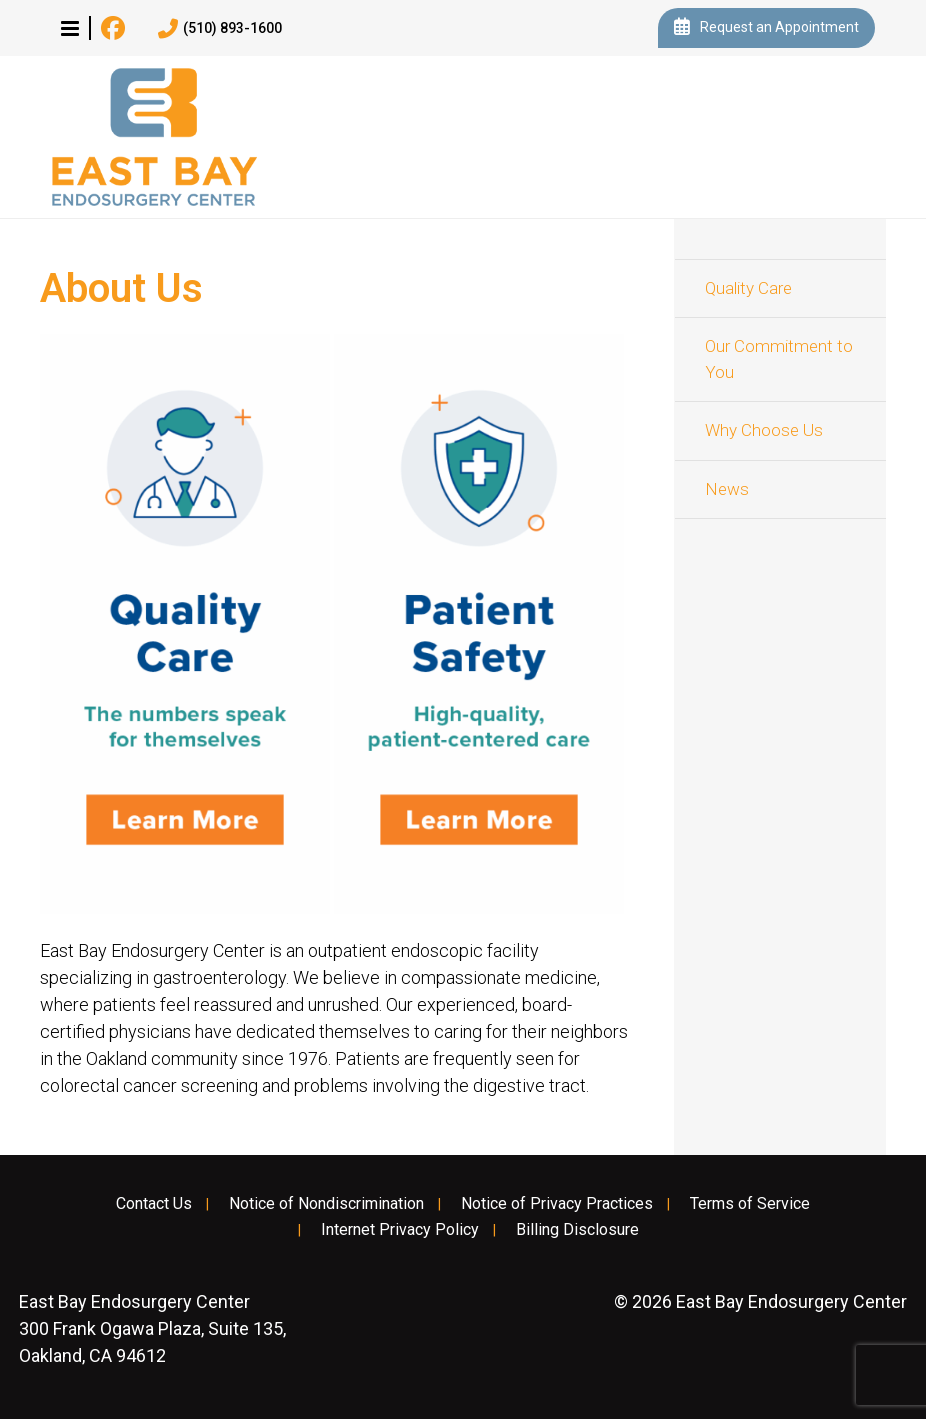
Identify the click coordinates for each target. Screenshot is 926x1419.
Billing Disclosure (577, 1230)
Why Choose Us (764, 430)
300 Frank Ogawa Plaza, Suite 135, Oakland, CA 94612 (152, 1328)
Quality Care (748, 288)
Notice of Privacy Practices (557, 1204)
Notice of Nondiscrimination (326, 1204)
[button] (70, 28)
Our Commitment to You (779, 359)
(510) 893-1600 (220, 29)
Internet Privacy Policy (400, 1230)
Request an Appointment (766, 28)
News (727, 489)
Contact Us (154, 1204)
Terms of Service (750, 1204)
